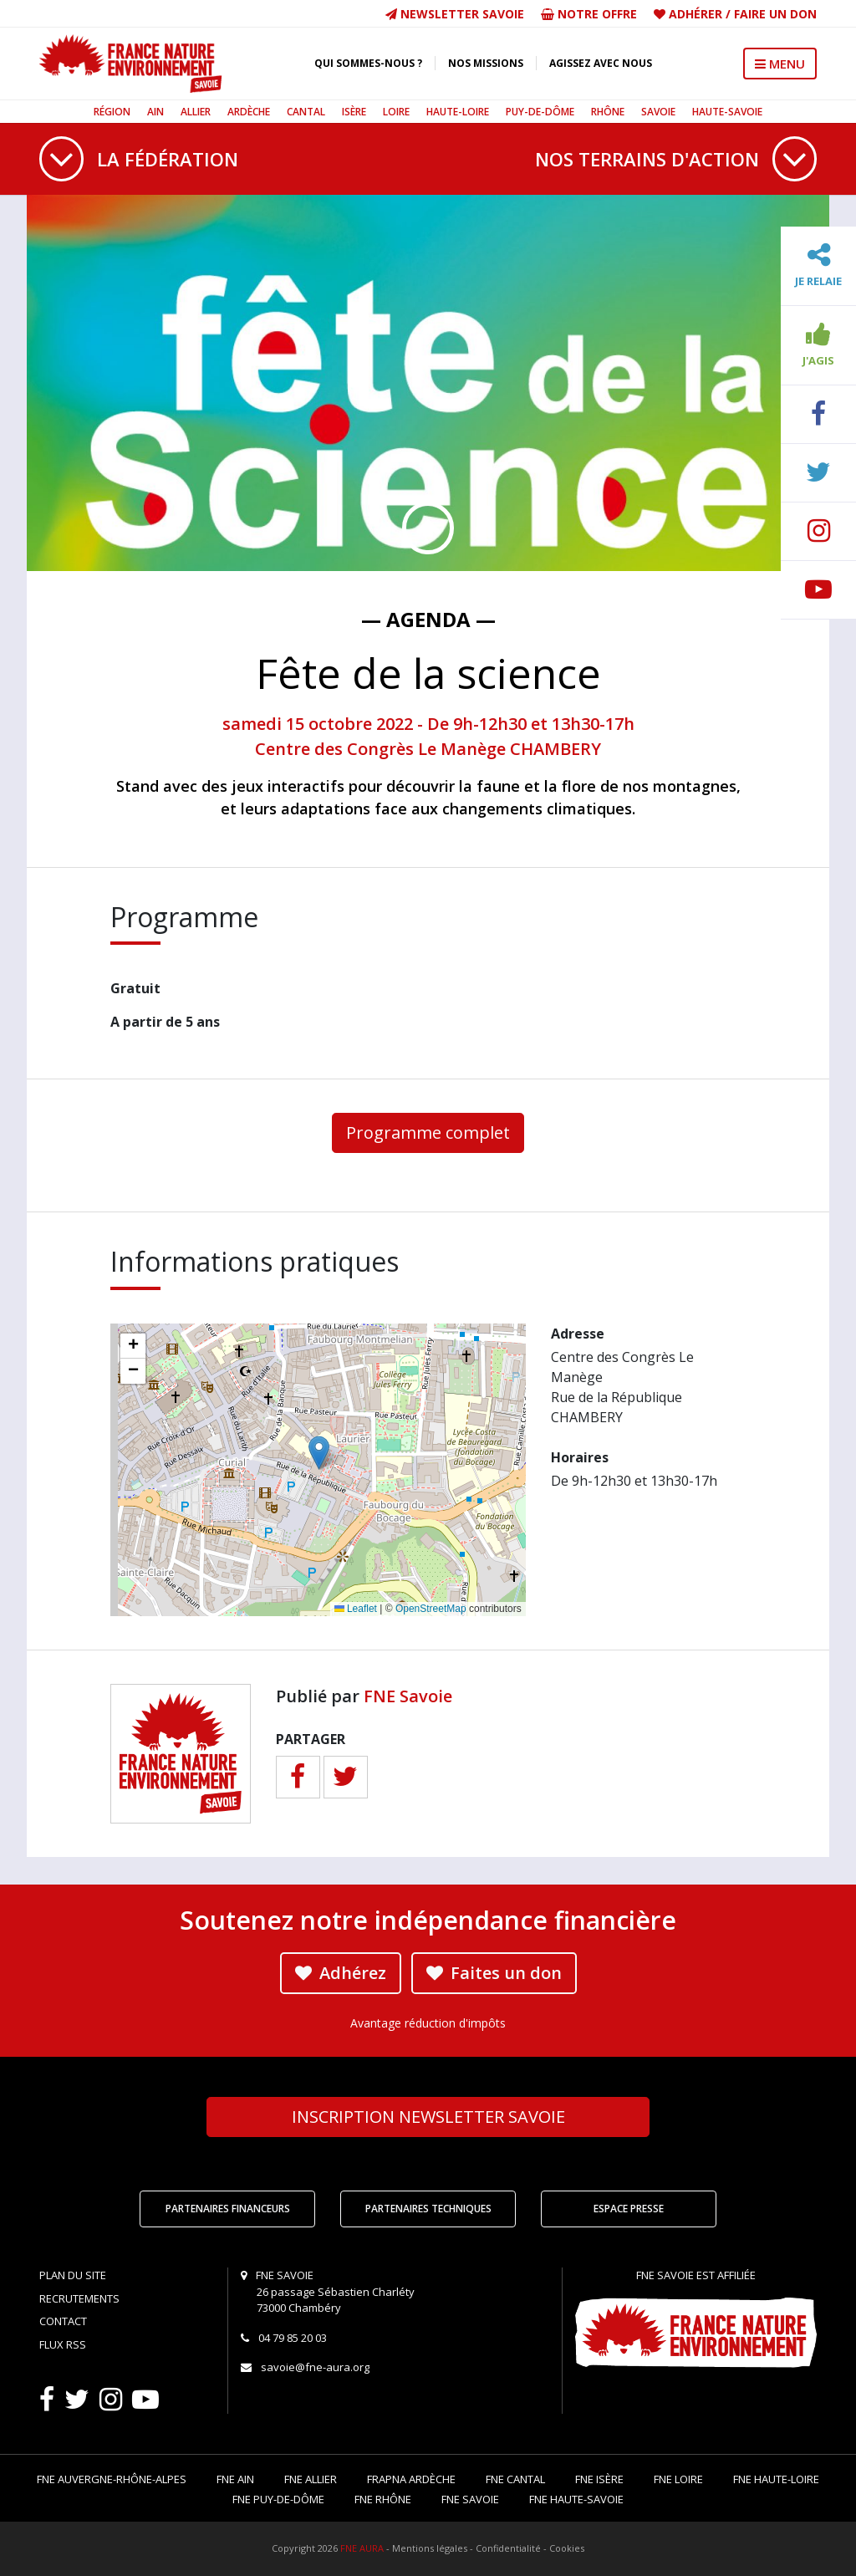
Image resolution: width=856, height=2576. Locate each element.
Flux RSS (62, 2344)
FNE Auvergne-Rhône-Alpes (111, 2479)
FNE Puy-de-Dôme (278, 2499)
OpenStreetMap (430, 1608)
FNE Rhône (382, 2499)
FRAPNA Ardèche (411, 2479)
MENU (780, 63)
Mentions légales (429, 2548)
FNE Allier (310, 2479)
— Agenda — (428, 619)
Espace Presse (629, 2208)
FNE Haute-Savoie (576, 2499)
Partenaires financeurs (228, 2208)
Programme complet (428, 1132)
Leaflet (355, 1608)
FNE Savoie (408, 1696)
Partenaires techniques (428, 2208)
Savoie (658, 112)
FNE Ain (235, 2479)
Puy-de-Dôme (540, 112)
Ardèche (248, 112)
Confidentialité (508, 2548)
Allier (196, 112)
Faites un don (494, 1972)
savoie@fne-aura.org (315, 2367)
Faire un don (775, 14)
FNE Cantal (515, 2479)
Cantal (306, 112)
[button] (318, 1453)
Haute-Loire (457, 112)
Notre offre (589, 14)
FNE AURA (362, 2548)
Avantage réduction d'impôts (428, 2023)
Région (112, 112)
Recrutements (79, 2298)
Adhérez (340, 1972)
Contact (63, 2321)
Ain (155, 112)
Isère (354, 112)
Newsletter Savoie (454, 14)
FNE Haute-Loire (776, 2479)
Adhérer (695, 14)
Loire (396, 112)
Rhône (607, 112)
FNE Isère (599, 2479)
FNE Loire (678, 2479)
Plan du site (72, 2275)
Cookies (566, 2548)
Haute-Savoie (727, 112)
